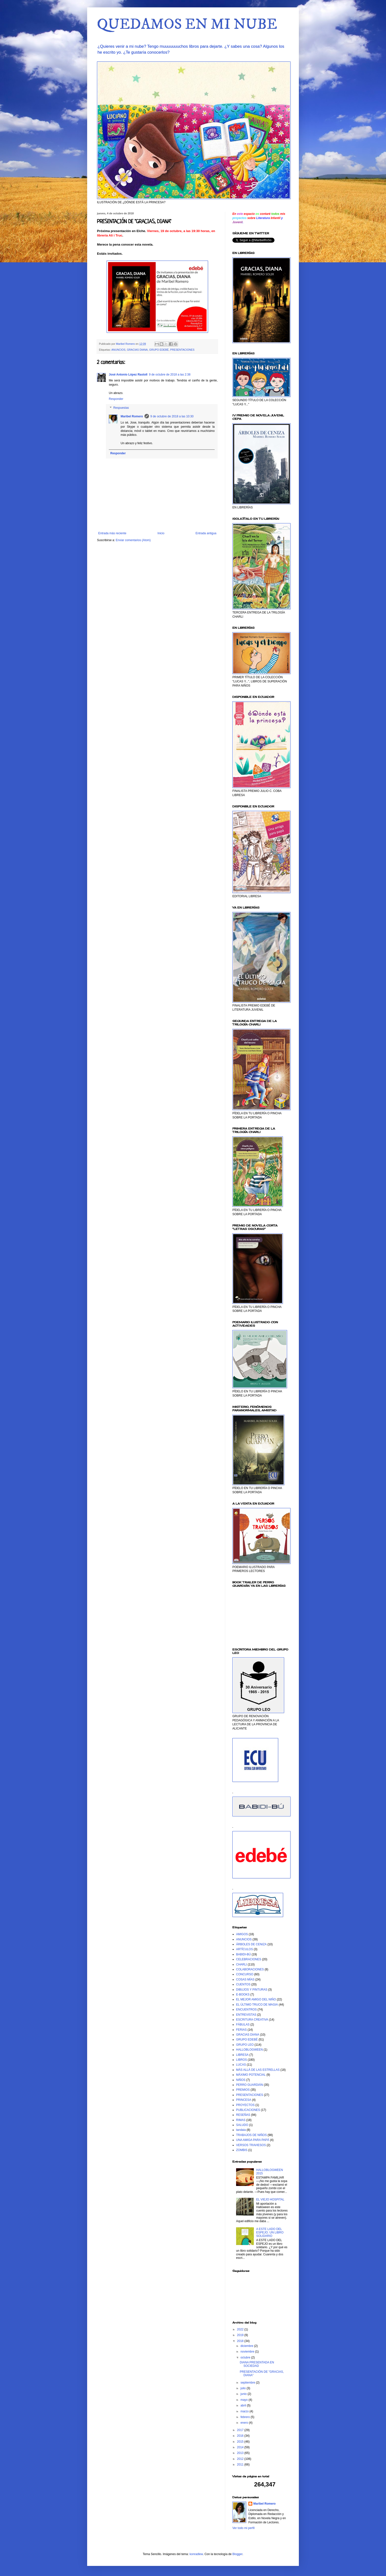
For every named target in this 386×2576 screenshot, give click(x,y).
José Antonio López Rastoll (128, 374)
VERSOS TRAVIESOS (251, 2145)
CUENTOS (243, 1984)
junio (244, 2394)
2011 (240, 2464)
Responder (116, 399)
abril (244, 2405)
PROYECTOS (245, 2105)
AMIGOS (242, 1934)
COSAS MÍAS (245, 1979)
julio (244, 2388)
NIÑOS (240, 2080)
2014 (240, 2447)
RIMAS (240, 2120)
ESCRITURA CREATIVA (252, 2019)
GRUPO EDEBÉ (159, 349)
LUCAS (241, 2064)
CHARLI (241, 1964)
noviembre (248, 2351)
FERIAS (241, 2029)
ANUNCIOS (118, 349)
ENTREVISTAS (246, 2014)
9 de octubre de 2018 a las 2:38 (170, 374)
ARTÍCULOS (244, 1949)
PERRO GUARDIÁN (249, 2085)
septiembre (248, 2382)
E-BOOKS (243, 1994)
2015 (240, 2441)
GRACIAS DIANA (137, 349)
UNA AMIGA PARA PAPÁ (252, 2140)
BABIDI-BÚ (243, 1954)
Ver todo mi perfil (243, 2528)
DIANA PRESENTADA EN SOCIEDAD (257, 2364)
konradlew (196, 2554)
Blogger (237, 2554)
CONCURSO (244, 1974)
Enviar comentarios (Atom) (133, 540)
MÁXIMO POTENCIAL (251, 2074)
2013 (240, 2453)
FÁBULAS (243, 2024)
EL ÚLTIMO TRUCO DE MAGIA (257, 2004)
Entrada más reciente (112, 533)
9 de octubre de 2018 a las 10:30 (171, 416)
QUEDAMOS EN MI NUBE (187, 24)
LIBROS (241, 2059)
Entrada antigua (205, 533)
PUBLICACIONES (248, 2110)
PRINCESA (243, 2100)
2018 (240, 2341)
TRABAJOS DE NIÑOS (251, 2135)
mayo (245, 2400)
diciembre (247, 2346)
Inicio (161, 533)
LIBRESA (242, 2055)
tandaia (241, 2130)
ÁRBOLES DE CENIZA (251, 1944)
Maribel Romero (132, 416)
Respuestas (121, 407)
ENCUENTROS (246, 2009)
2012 (240, 2459)
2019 (240, 2335)
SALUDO (242, 2125)
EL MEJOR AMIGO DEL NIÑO (256, 1999)
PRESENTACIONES (182, 349)
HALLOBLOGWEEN (249, 2049)
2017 (240, 2430)
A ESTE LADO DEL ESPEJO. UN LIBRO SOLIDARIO (270, 2232)
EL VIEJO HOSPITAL (270, 2199)
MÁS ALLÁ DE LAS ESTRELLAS (258, 2070)
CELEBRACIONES (248, 1959)
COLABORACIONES (250, 1969)
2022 (240, 2329)
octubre (246, 2357)
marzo (245, 2411)
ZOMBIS (241, 2150)
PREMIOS (243, 2089)
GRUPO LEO (245, 2044)
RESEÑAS (243, 2115)
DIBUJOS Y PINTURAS (251, 1989)
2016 (240, 2435)
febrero (246, 2417)
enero (245, 2422)
